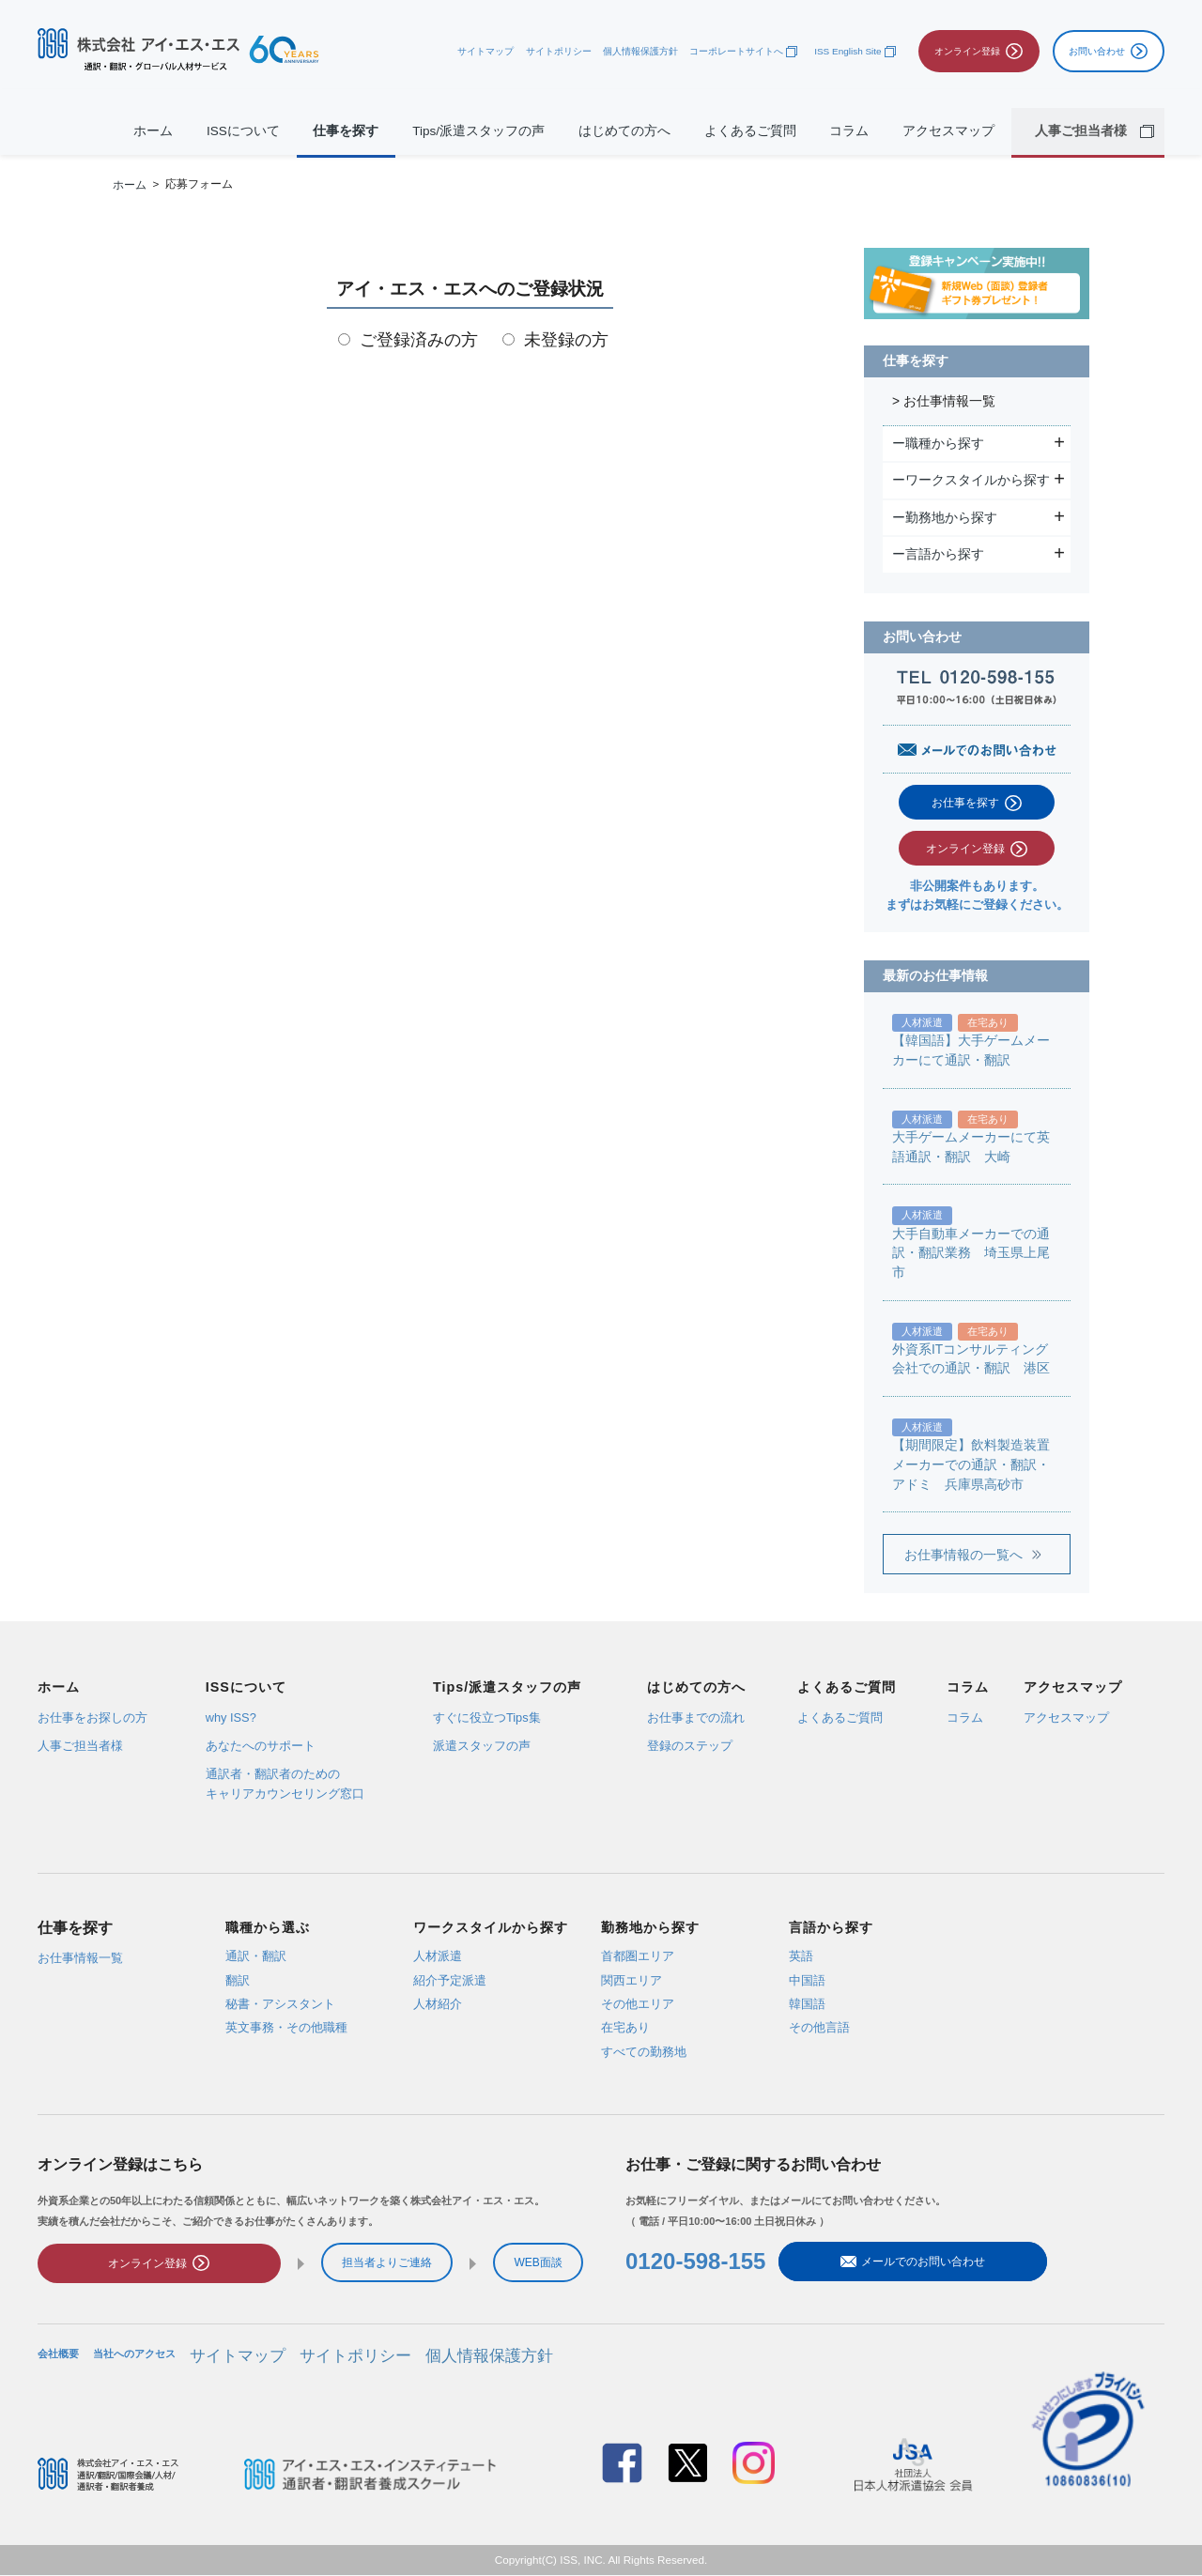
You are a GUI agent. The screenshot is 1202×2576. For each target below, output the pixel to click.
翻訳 (237, 1979)
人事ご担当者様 (80, 1746)
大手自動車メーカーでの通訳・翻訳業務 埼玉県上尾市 (971, 1253)
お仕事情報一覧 (80, 1957)
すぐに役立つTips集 (487, 1717)
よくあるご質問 (750, 131)
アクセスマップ (948, 131)
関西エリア (631, 1979)
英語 (801, 1956)
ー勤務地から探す (947, 517)
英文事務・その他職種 (286, 2027)
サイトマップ (485, 51)
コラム (849, 131)
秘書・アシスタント (280, 2004)
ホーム (153, 131)
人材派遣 (437, 1956)
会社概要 (58, 2359)
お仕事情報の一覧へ (963, 1555)
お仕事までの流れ (696, 1717)
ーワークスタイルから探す (973, 479)
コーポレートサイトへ (736, 51)
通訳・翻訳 (255, 1956)
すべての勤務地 (643, 2051)
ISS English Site (847, 51)
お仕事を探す (965, 802)
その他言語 (819, 2027)
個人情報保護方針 (640, 51)
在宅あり (625, 2027)
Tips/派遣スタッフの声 (478, 131)
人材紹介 (437, 2004)
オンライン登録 (965, 848)
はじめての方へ (624, 131)
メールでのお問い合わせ (871, 2264)
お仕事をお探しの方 (92, 1717)
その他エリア (637, 2004)
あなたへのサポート (261, 1746)
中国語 (807, 1979)
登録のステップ (689, 1746)
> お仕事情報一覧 (943, 401)
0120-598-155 (695, 2264)
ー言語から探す (940, 553)
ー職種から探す (940, 443)
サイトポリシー (559, 51)
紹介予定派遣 (449, 1979)
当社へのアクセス (134, 2359)
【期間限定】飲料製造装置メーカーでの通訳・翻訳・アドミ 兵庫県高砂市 (971, 1464)
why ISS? (231, 1717)
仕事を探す (345, 131)
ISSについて (243, 131)
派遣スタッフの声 (482, 1746)
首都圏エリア (637, 1956)
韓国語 (807, 2004)
